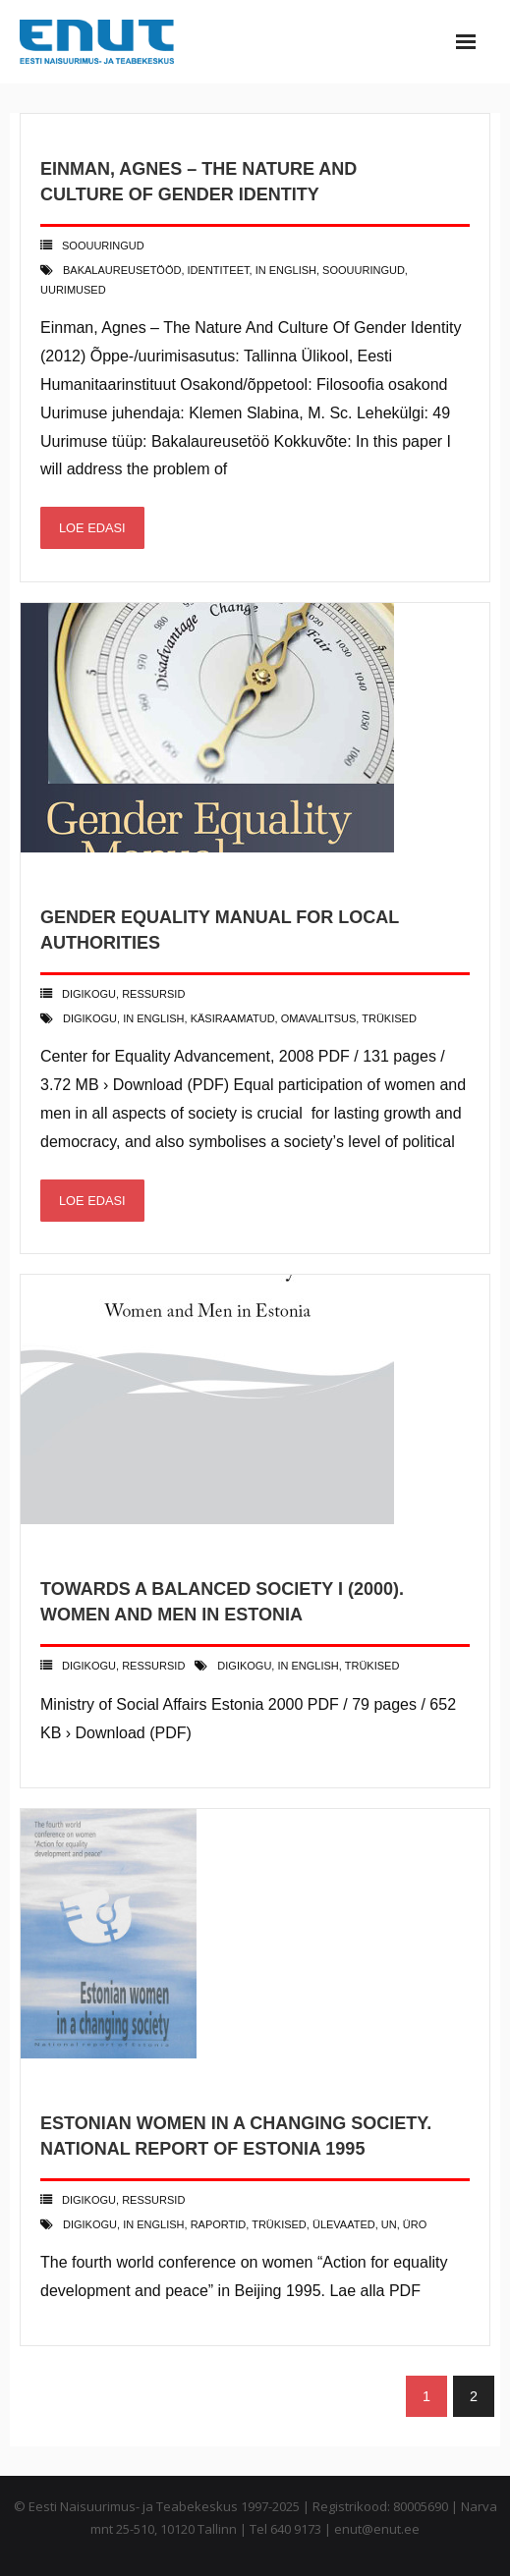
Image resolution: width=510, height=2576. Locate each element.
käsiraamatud (233, 1018)
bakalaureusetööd (122, 270)
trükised (389, 1018)
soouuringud (363, 270)
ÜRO (414, 2224)
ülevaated (343, 2224)
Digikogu (89, 994)
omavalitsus (319, 1018)
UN (389, 2224)
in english (285, 270)
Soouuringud (103, 245)
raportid (219, 2224)
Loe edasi (92, 528)
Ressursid (153, 994)
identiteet (219, 270)
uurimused (73, 290)
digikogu (90, 1018)
